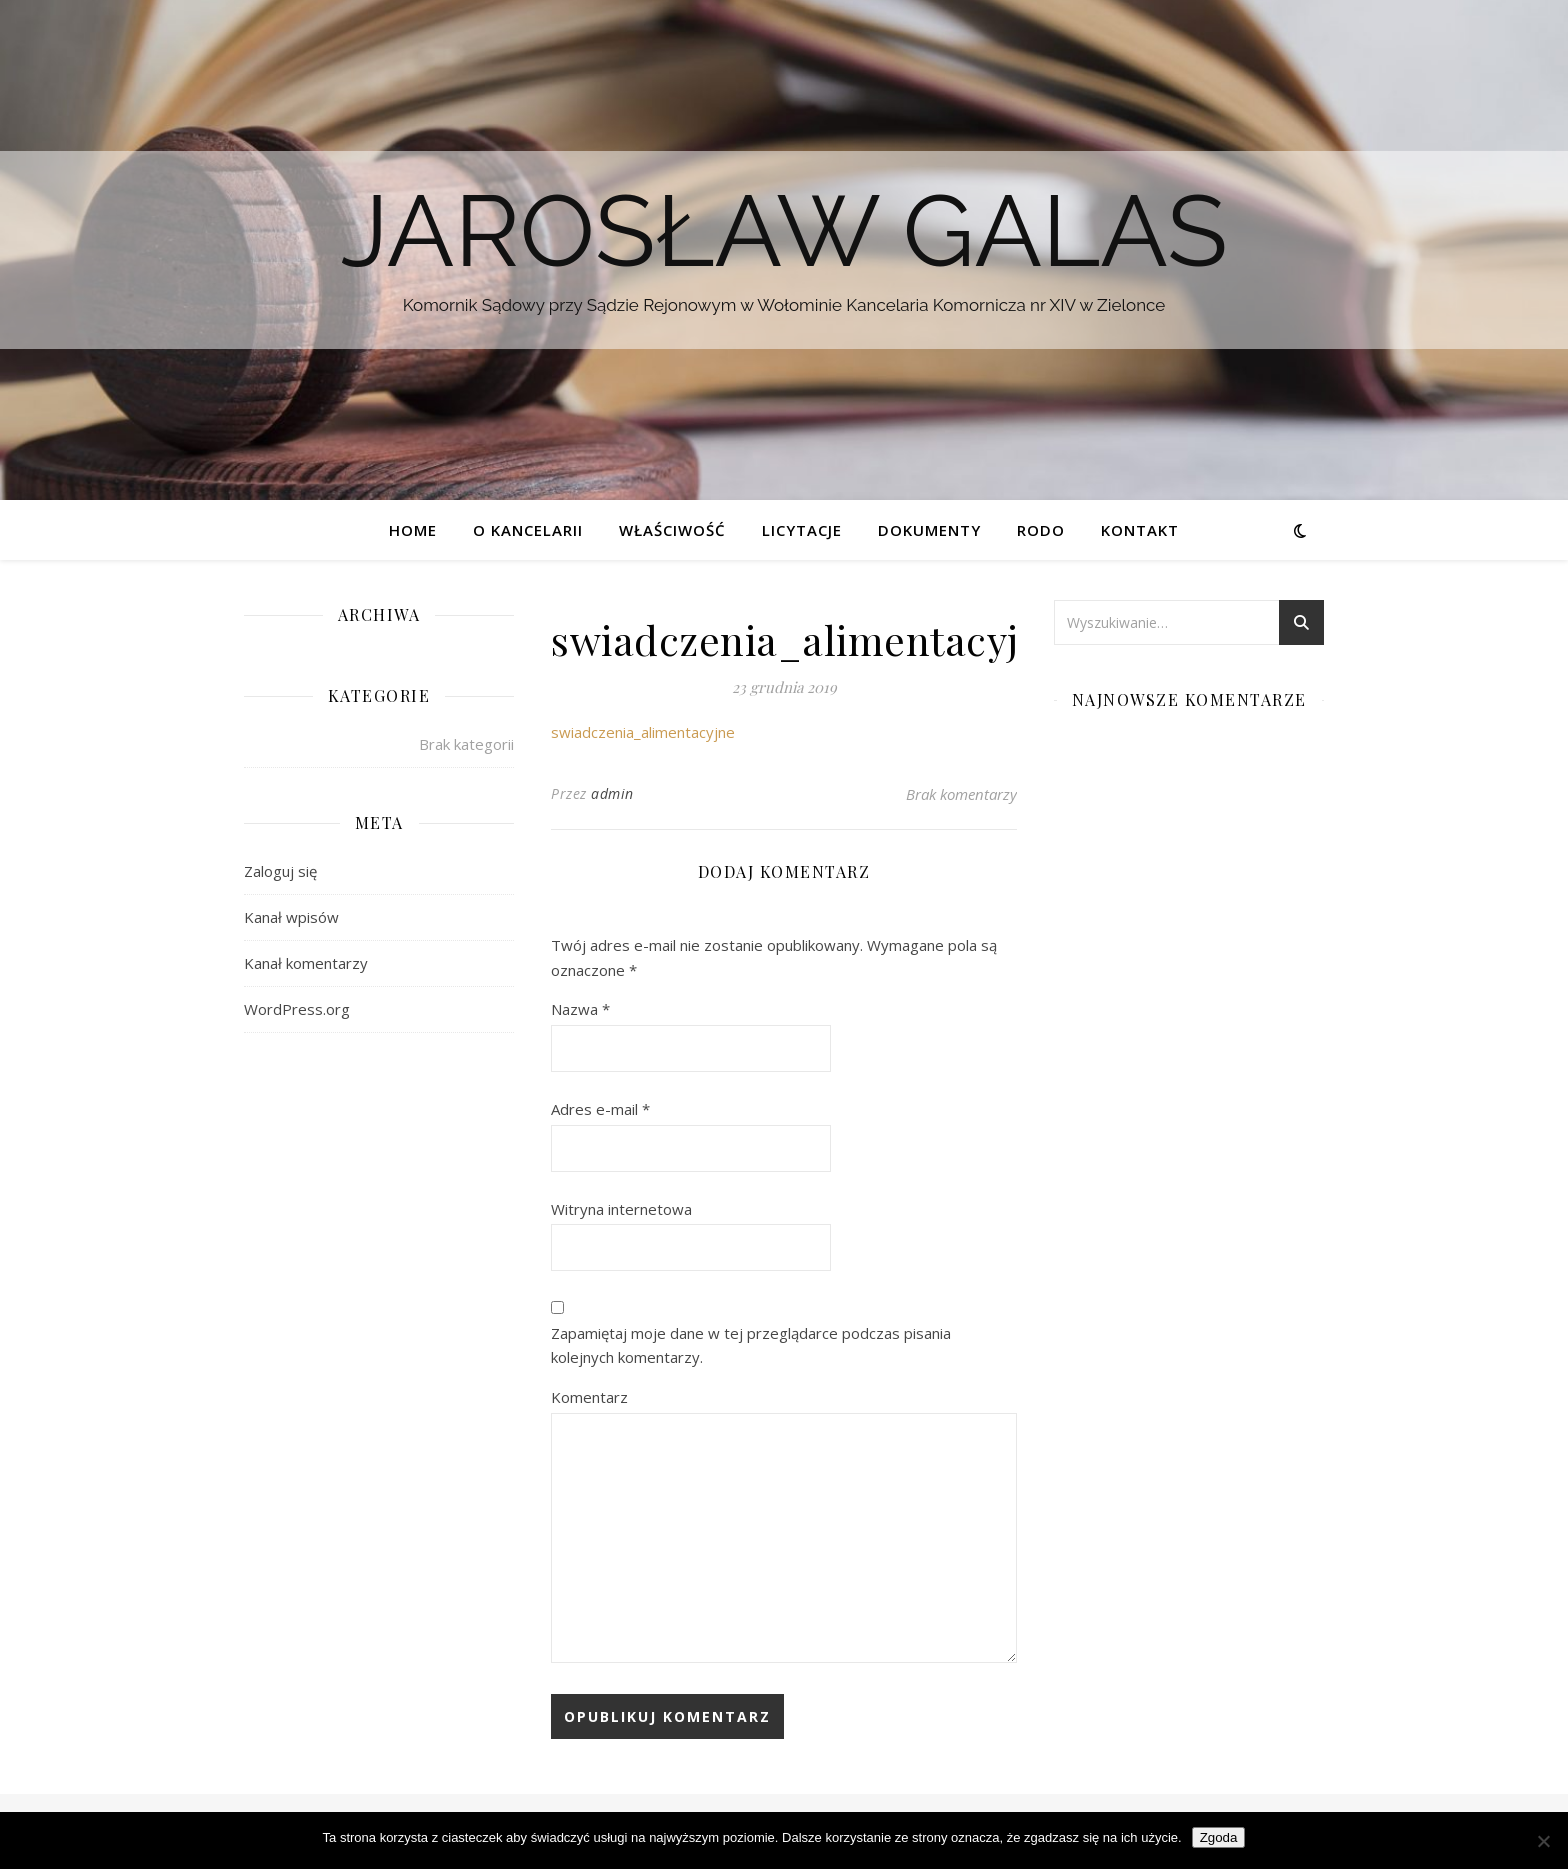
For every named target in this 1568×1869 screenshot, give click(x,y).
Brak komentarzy (961, 794)
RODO (1041, 530)
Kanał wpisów (291, 917)
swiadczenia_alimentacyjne (643, 732)
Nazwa (580, 1009)
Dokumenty (929, 530)
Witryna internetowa (621, 1209)
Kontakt (1140, 530)
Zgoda (1219, 1837)
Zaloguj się (280, 871)
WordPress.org (297, 1009)
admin (612, 793)
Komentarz (589, 1397)
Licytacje (802, 530)
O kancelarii (528, 530)
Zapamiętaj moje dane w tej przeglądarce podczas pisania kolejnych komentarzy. (751, 1345)
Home (413, 530)
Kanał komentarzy (306, 963)
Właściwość (672, 530)
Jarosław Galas (783, 231)
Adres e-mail (600, 1109)
